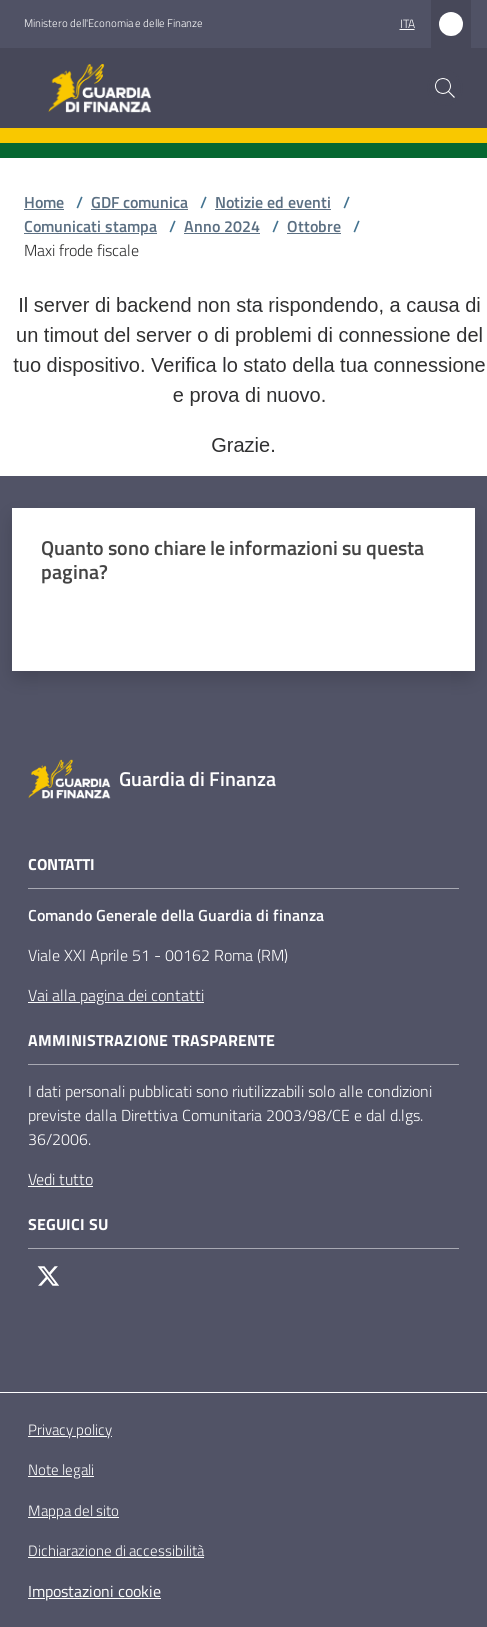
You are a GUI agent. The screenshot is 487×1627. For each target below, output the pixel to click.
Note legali (61, 1469)
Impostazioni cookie (94, 1591)
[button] (445, 88)
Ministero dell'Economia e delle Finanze (113, 23)
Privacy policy (70, 1429)
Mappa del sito (73, 1510)
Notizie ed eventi (273, 202)
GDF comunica (139, 202)
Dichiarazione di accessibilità (116, 1551)
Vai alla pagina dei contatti (116, 995)
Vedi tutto (60, 1179)
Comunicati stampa (90, 226)
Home (44, 202)
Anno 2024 (222, 226)
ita (407, 23)
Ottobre (314, 226)
